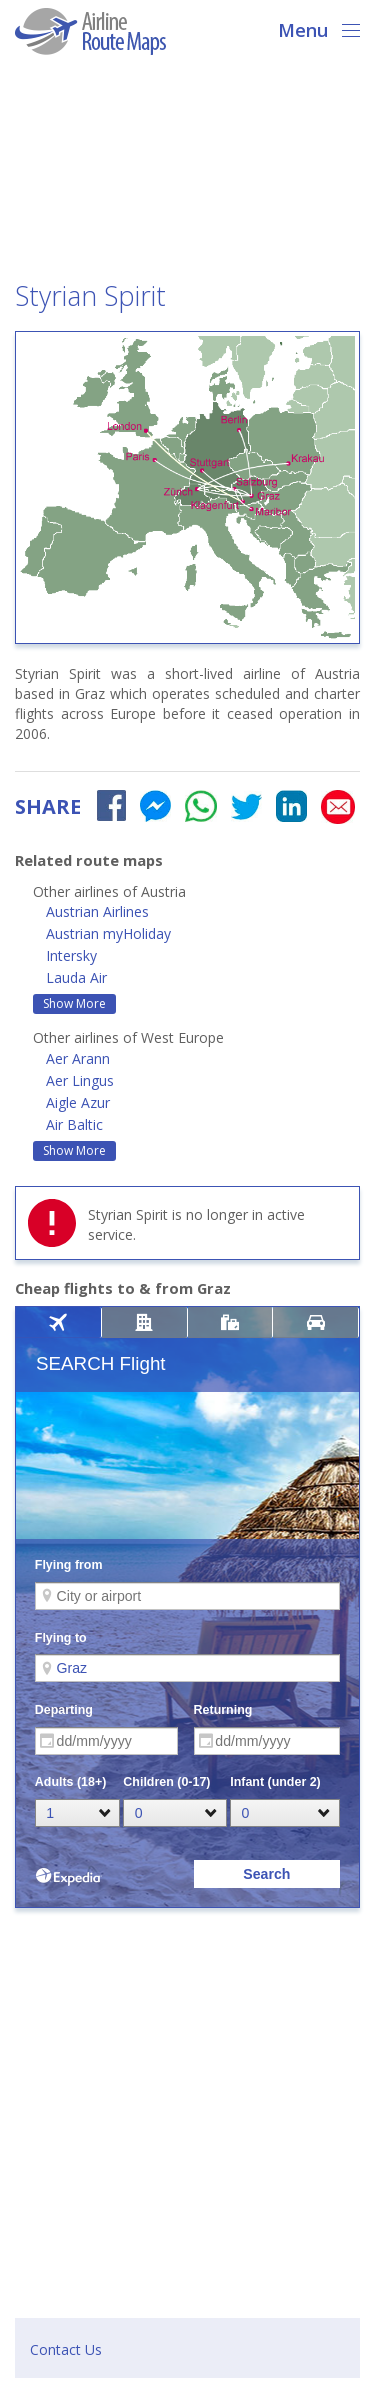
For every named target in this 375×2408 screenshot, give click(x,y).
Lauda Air (76, 977)
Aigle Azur (78, 1102)
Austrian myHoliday (108, 933)
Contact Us (66, 2349)
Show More (74, 1003)
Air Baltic (74, 1124)
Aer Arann (78, 1058)
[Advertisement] (187, 174)
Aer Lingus (80, 1080)
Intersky (71, 955)
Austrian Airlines (97, 911)
